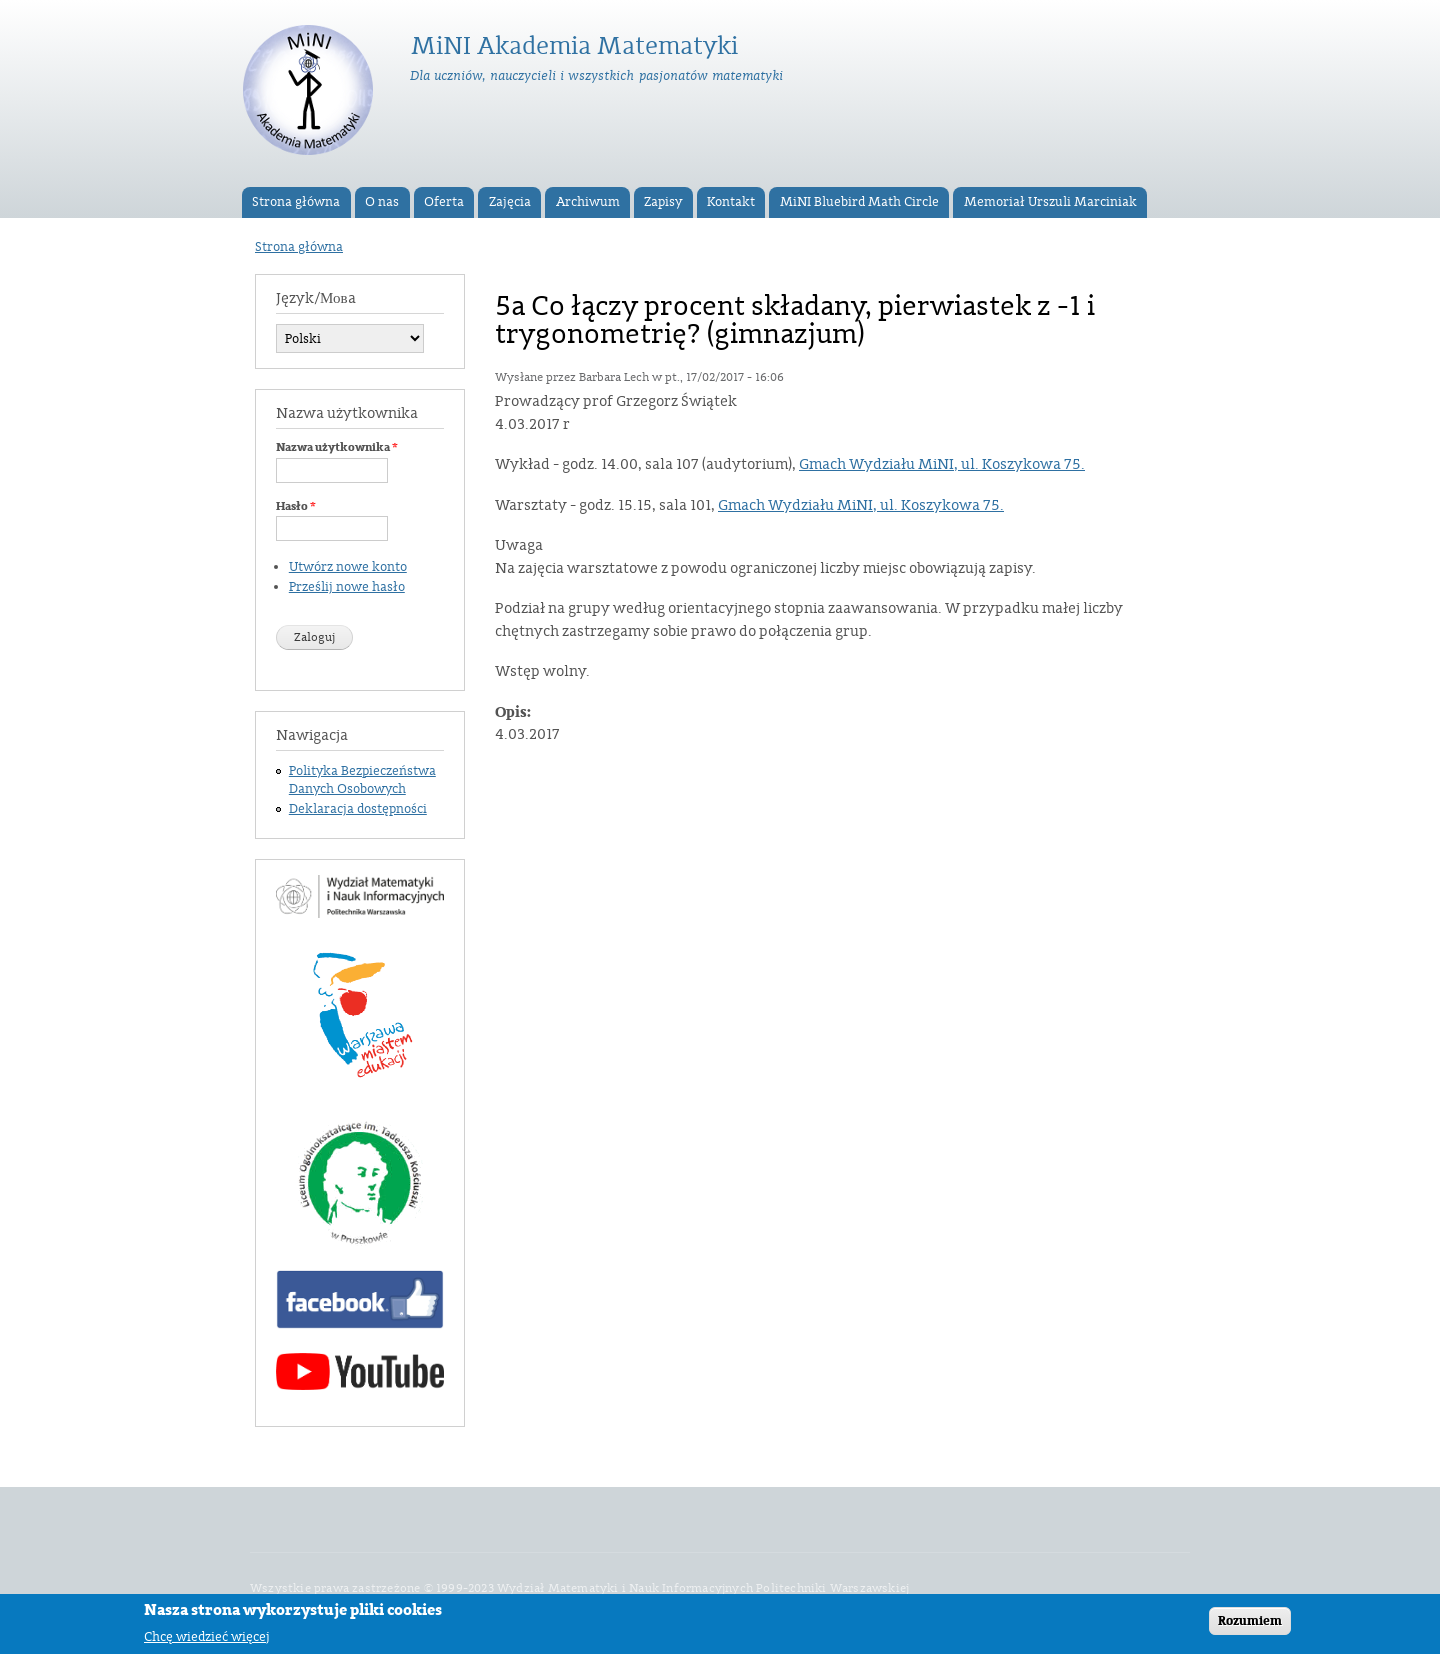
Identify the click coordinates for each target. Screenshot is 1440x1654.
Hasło (296, 506)
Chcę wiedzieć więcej (207, 1640)
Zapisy (663, 202)
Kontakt (731, 202)
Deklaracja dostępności (358, 809)
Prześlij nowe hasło (347, 587)
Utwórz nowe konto (348, 567)
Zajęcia (510, 202)
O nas (382, 202)
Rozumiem (1250, 1625)
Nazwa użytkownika (337, 447)
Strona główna (296, 202)
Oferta (444, 202)
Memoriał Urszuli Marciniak (1050, 202)
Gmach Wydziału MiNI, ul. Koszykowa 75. (942, 464)
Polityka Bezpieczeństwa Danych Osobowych (362, 780)
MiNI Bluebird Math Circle (859, 202)
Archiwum (588, 202)
